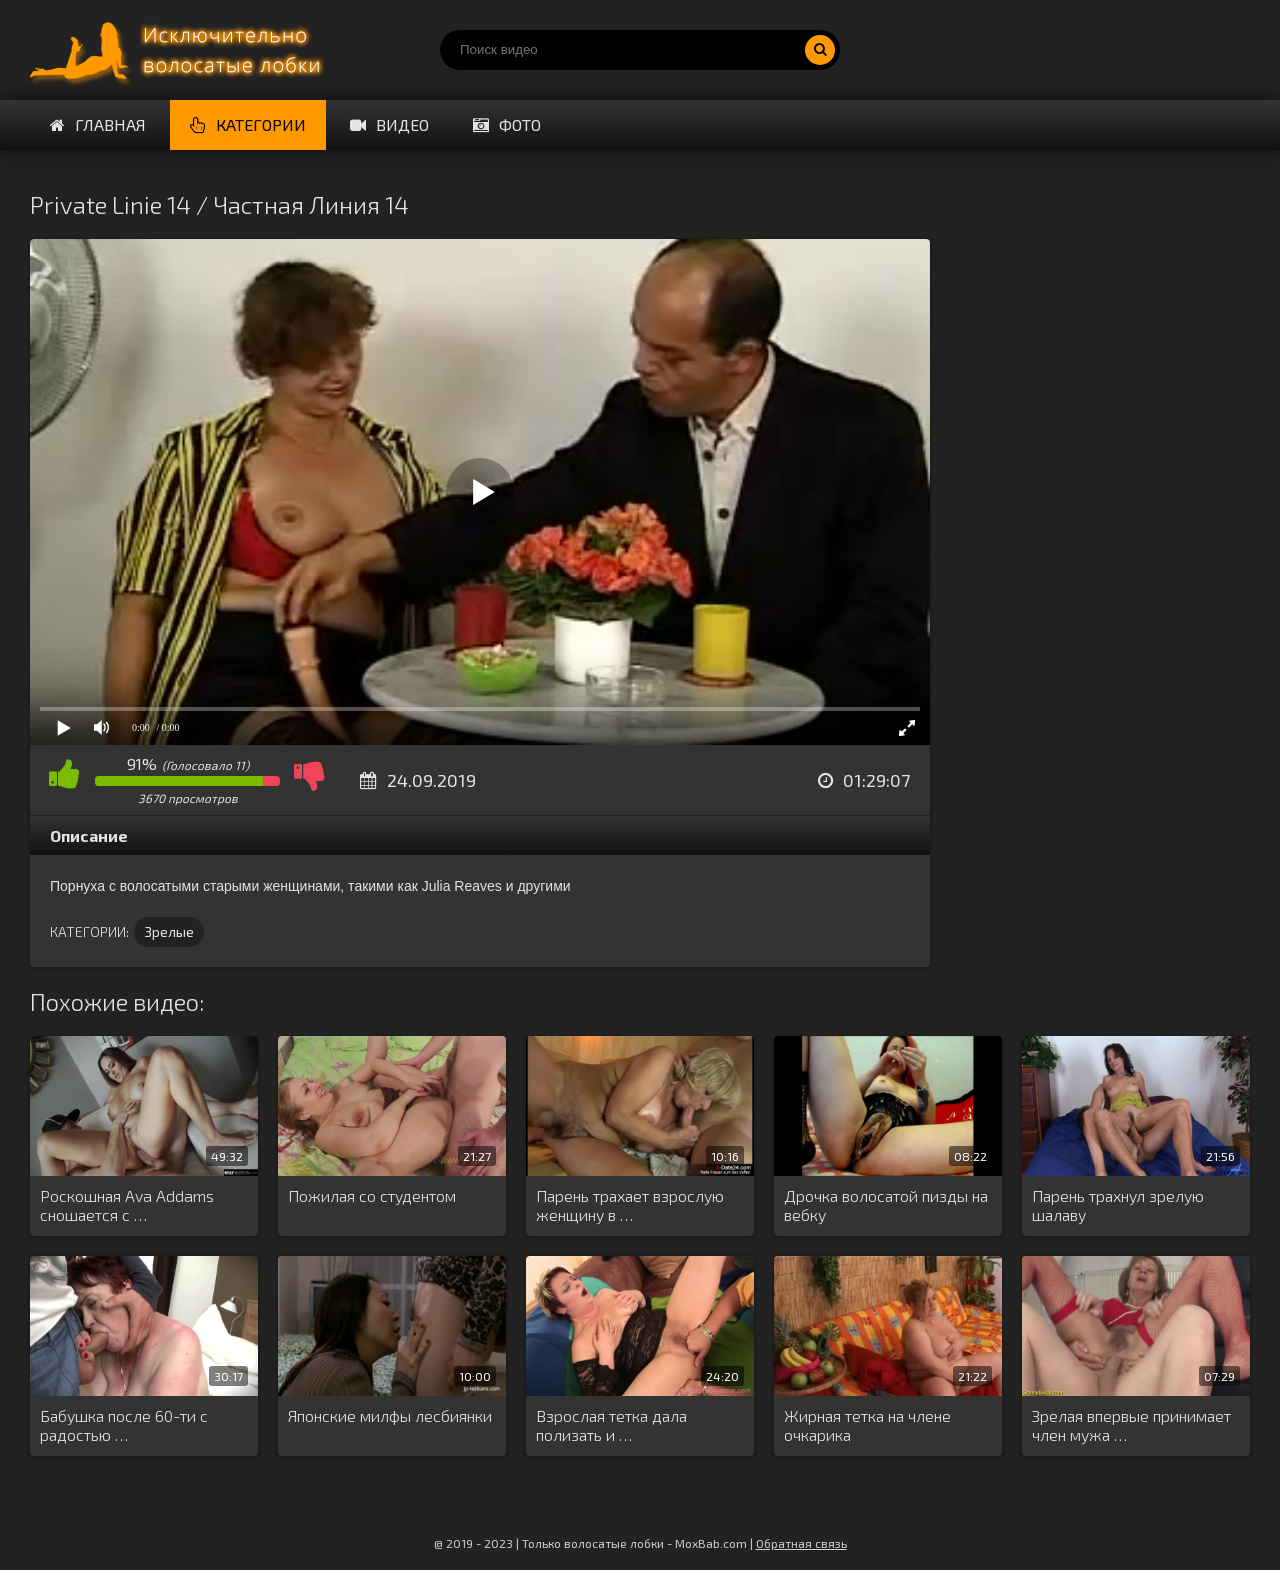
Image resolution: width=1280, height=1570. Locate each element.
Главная (98, 124)
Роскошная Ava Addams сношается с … (127, 1205)
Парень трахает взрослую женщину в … (630, 1205)
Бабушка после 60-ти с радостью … (124, 1425)
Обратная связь (801, 1543)
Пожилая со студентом (372, 1195)
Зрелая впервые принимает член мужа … (1131, 1425)
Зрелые (169, 931)
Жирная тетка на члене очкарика (867, 1425)
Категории (248, 124)
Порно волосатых (180, 50)
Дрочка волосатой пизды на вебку (886, 1205)
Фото (507, 124)
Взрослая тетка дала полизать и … (611, 1425)
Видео (389, 124)
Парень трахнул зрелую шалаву (1118, 1205)
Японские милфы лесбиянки (390, 1415)
